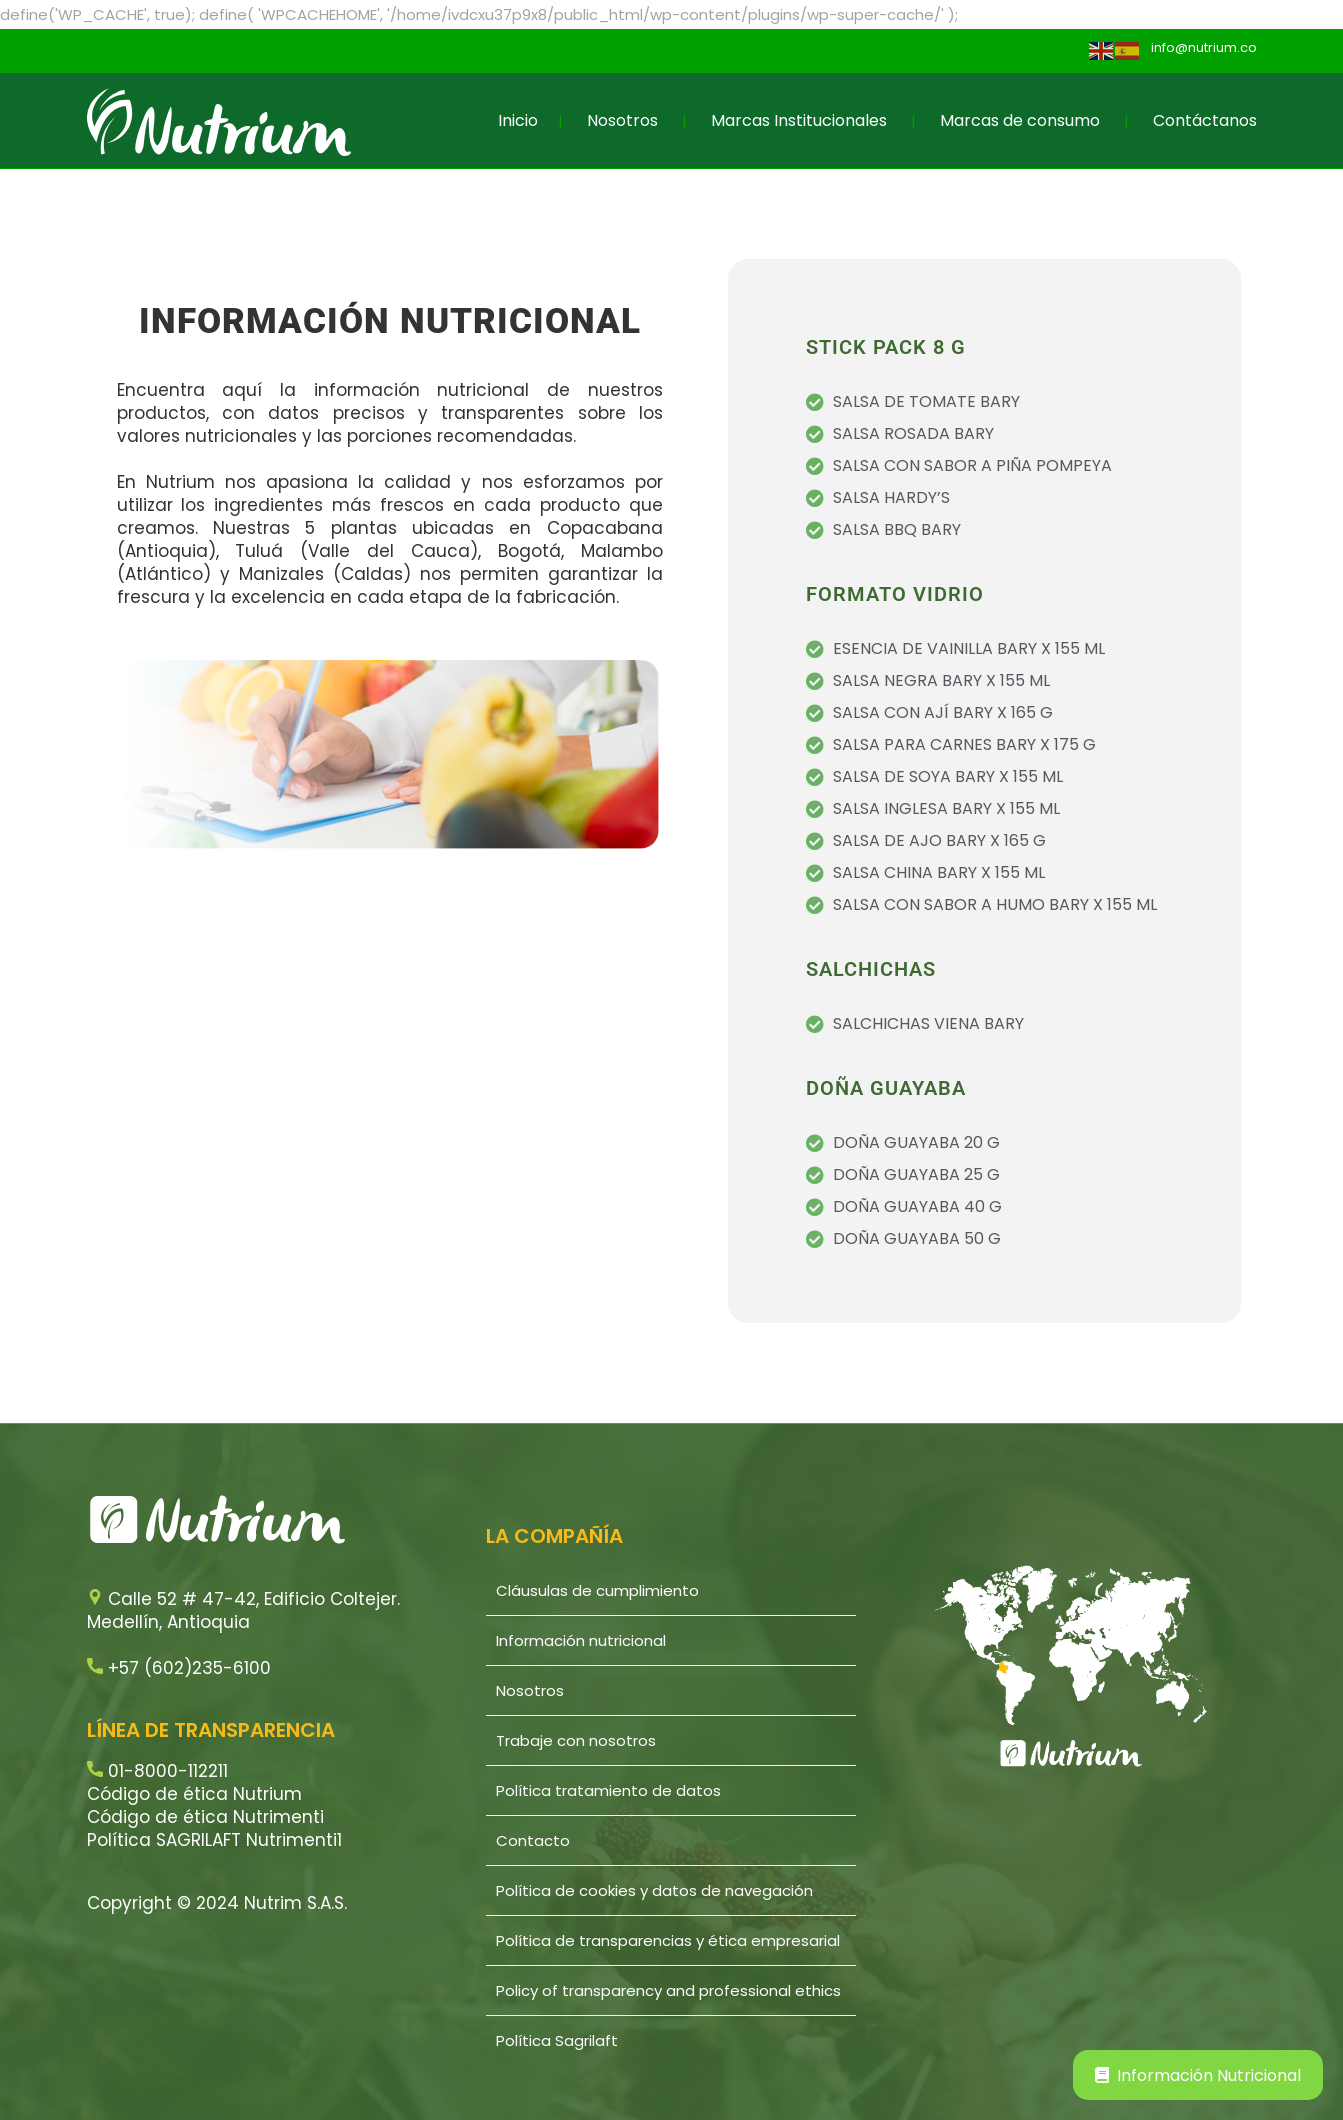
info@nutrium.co (1204, 47)
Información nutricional (581, 1640)
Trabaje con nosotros (576, 1740)
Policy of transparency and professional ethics (668, 1990)
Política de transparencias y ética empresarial (668, 1940)
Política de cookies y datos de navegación (654, 1890)
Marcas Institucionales (799, 120)
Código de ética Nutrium (194, 1794)
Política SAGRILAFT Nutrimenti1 (214, 1840)
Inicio (518, 120)
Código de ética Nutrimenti (205, 1817)
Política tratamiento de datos (608, 1790)
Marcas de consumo (1020, 120)
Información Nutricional (1198, 2075)
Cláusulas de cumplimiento (597, 1590)
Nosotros (622, 120)
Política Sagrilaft (557, 2040)
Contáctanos (1205, 120)
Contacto (533, 1840)
